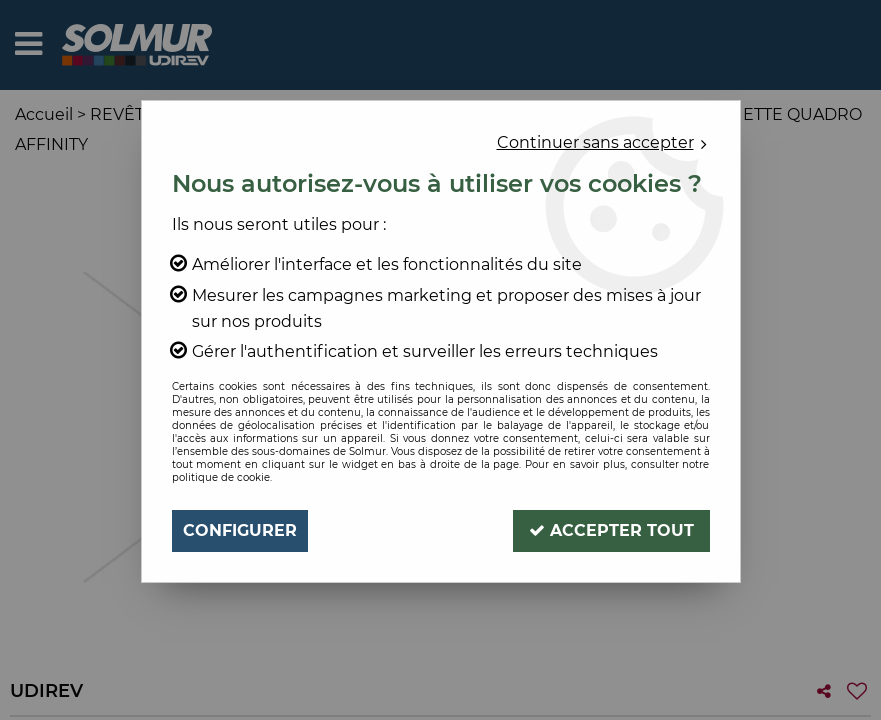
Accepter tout (611, 530)
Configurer (240, 530)
